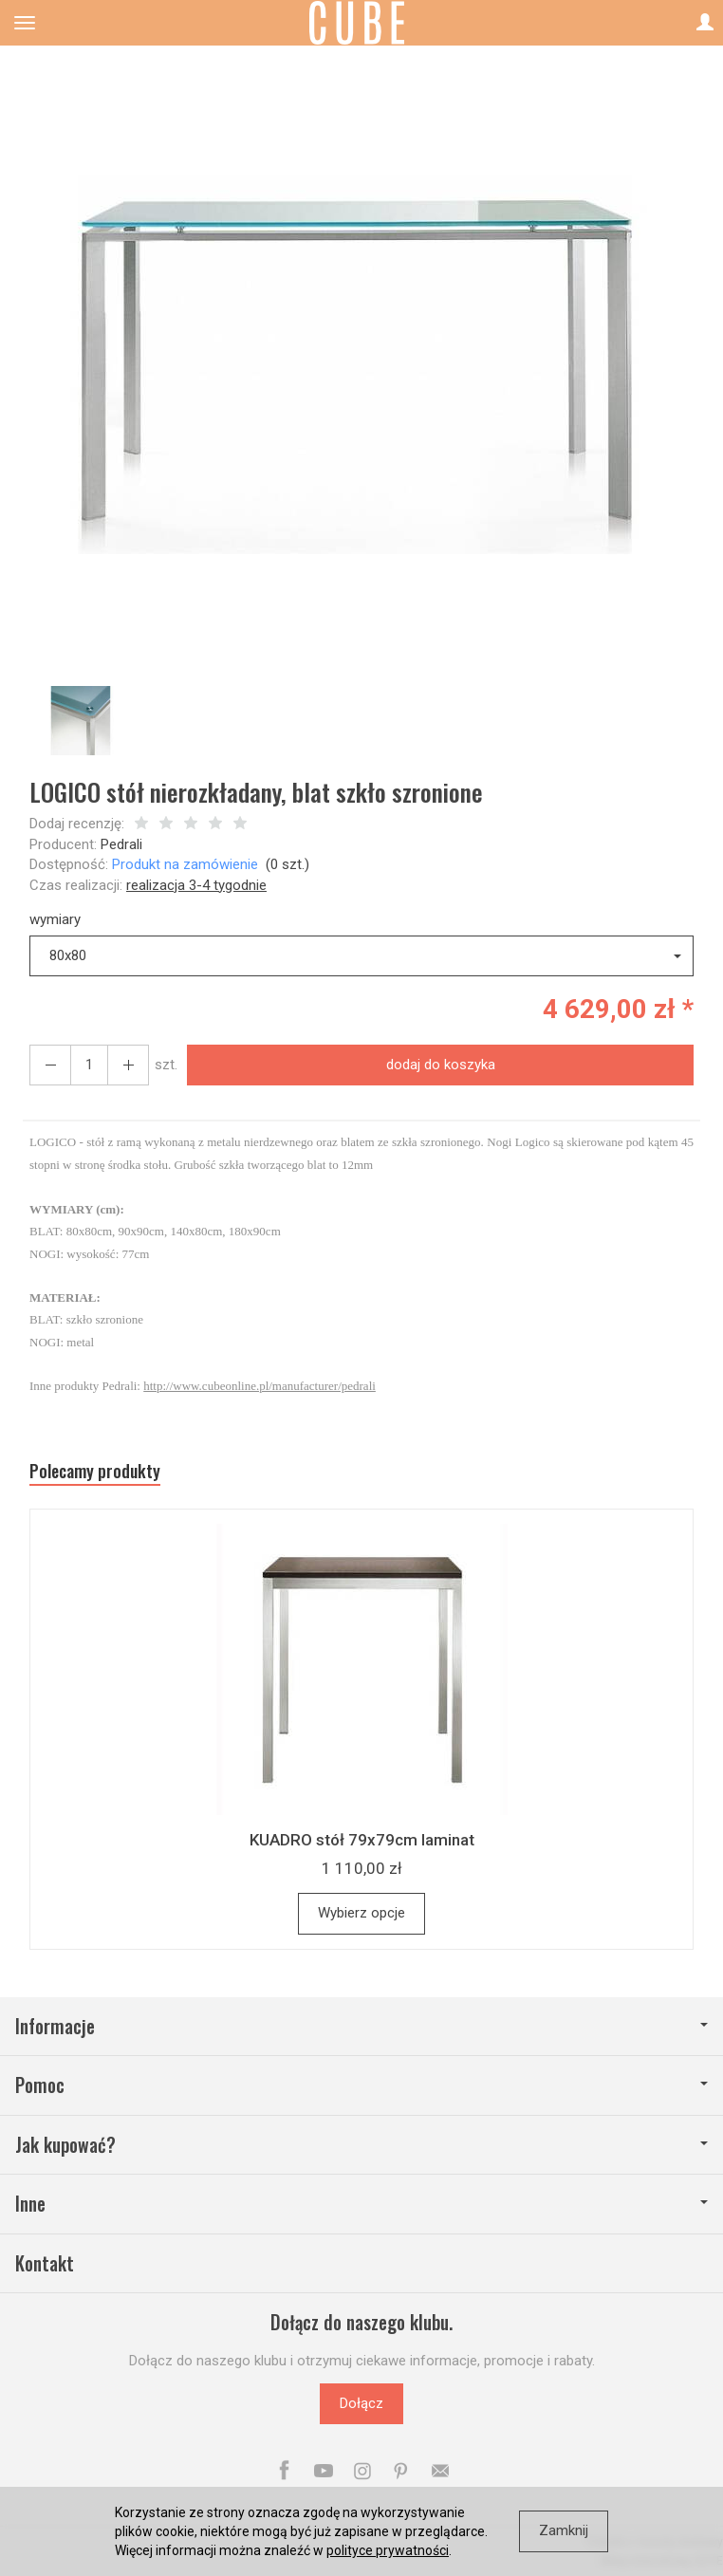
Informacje (361, 2026)
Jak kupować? (361, 2145)
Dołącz (361, 2403)
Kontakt (44, 2263)
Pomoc (361, 2085)
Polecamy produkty (94, 1471)
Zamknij (563, 2530)
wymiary (55, 919)
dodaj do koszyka (440, 1064)
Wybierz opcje (361, 1912)
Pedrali (121, 844)
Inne (361, 2203)
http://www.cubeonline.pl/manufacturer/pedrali (259, 1386)
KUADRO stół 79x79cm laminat (362, 1839)
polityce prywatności (387, 2550)
